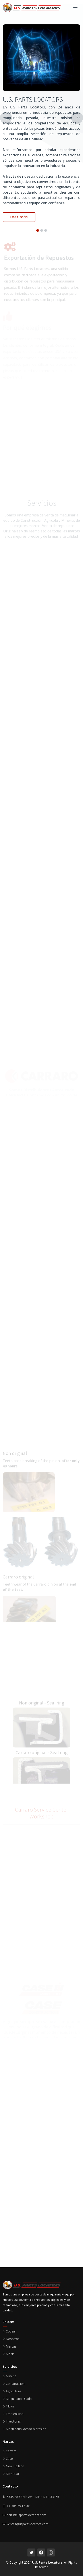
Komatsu (12, 2473)
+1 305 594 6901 (19, 2505)
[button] (6, 117)
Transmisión (14, 2413)
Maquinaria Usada (19, 2398)
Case (9, 2458)
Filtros (10, 2406)
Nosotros (12, 2338)
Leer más (19, 217)
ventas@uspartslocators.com (27, 2524)
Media (10, 2354)
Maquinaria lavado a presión (26, 2429)
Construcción (15, 2383)
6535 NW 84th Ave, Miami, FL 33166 (33, 2496)
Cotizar (11, 2331)
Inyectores (13, 2421)
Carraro (11, 2451)
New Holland (15, 2466)
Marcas (11, 2346)
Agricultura (13, 2391)
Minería (11, 2376)
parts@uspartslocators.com (26, 2515)
